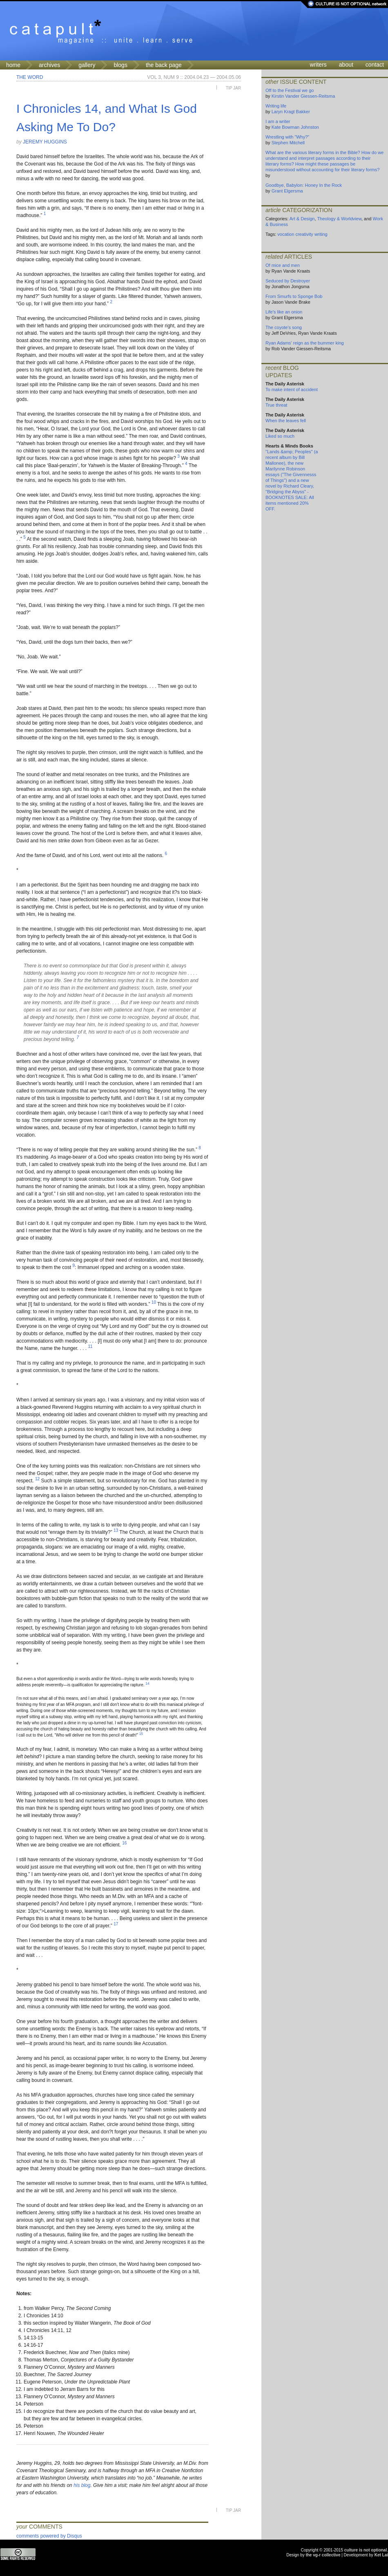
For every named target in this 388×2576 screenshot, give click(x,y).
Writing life (275, 105)
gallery (86, 65)
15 (141, 1734)
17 (116, 1924)
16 (124, 1843)
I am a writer (277, 121)
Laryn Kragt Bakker (291, 111)
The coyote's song (283, 327)
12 (37, 1479)
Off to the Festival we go (289, 90)
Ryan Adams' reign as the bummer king (304, 342)
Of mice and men (282, 265)
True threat (276, 405)
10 (154, 1302)
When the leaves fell (285, 420)
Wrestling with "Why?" (287, 136)
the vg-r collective (322, 2555)
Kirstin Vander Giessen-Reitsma (303, 96)
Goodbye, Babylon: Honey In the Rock (303, 185)
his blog (82, 2485)
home (13, 65)
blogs (120, 65)
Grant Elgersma (287, 190)
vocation (285, 234)
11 (90, 1346)
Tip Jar (233, 88)
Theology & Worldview (339, 218)
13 (116, 1530)
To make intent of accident (291, 389)
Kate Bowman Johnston (295, 127)
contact (375, 64)
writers (318, 64)
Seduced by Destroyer (287, 280)
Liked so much (279, 436)
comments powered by (49, 2536)
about (346, 64)
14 (147, 1683)
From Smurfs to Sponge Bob (293, 296)
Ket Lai (381, 2555)
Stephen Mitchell (288, 142)
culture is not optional (365, 2550)
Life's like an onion (283, 311)
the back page (164, 65)
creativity (304, 234)
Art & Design (302, 218)
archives (49, 65)
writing (321, 234)
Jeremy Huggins (45, 142)
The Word (29, 77)
